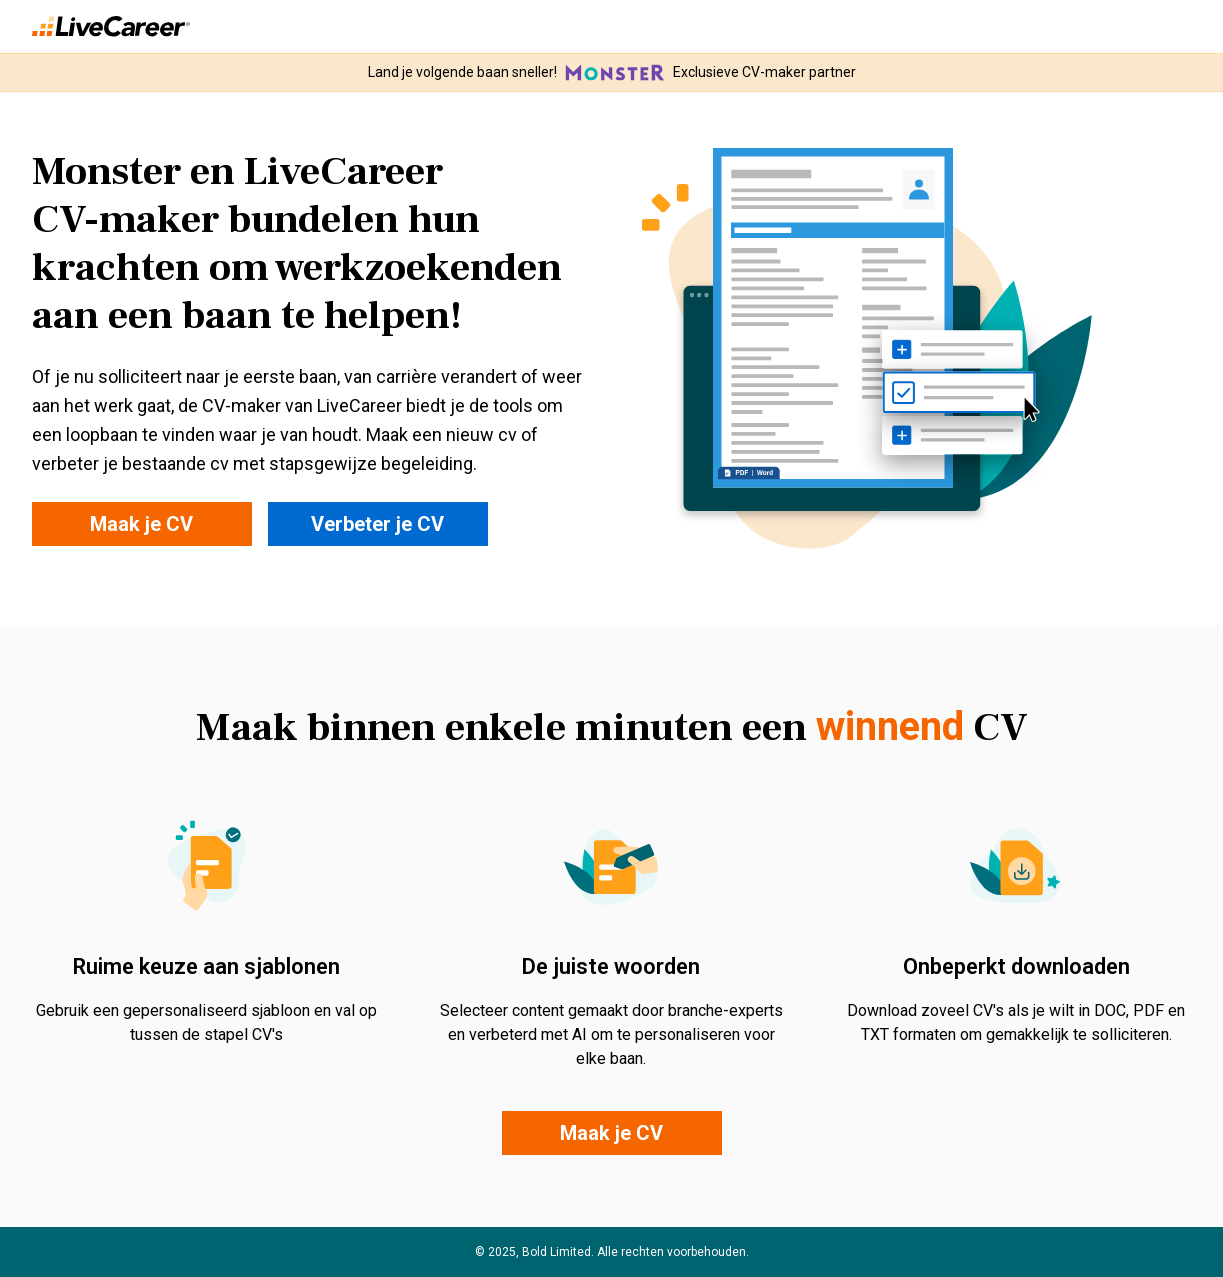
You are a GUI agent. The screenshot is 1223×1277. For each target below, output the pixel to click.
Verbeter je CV (377, 524)
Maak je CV (141, 524)
